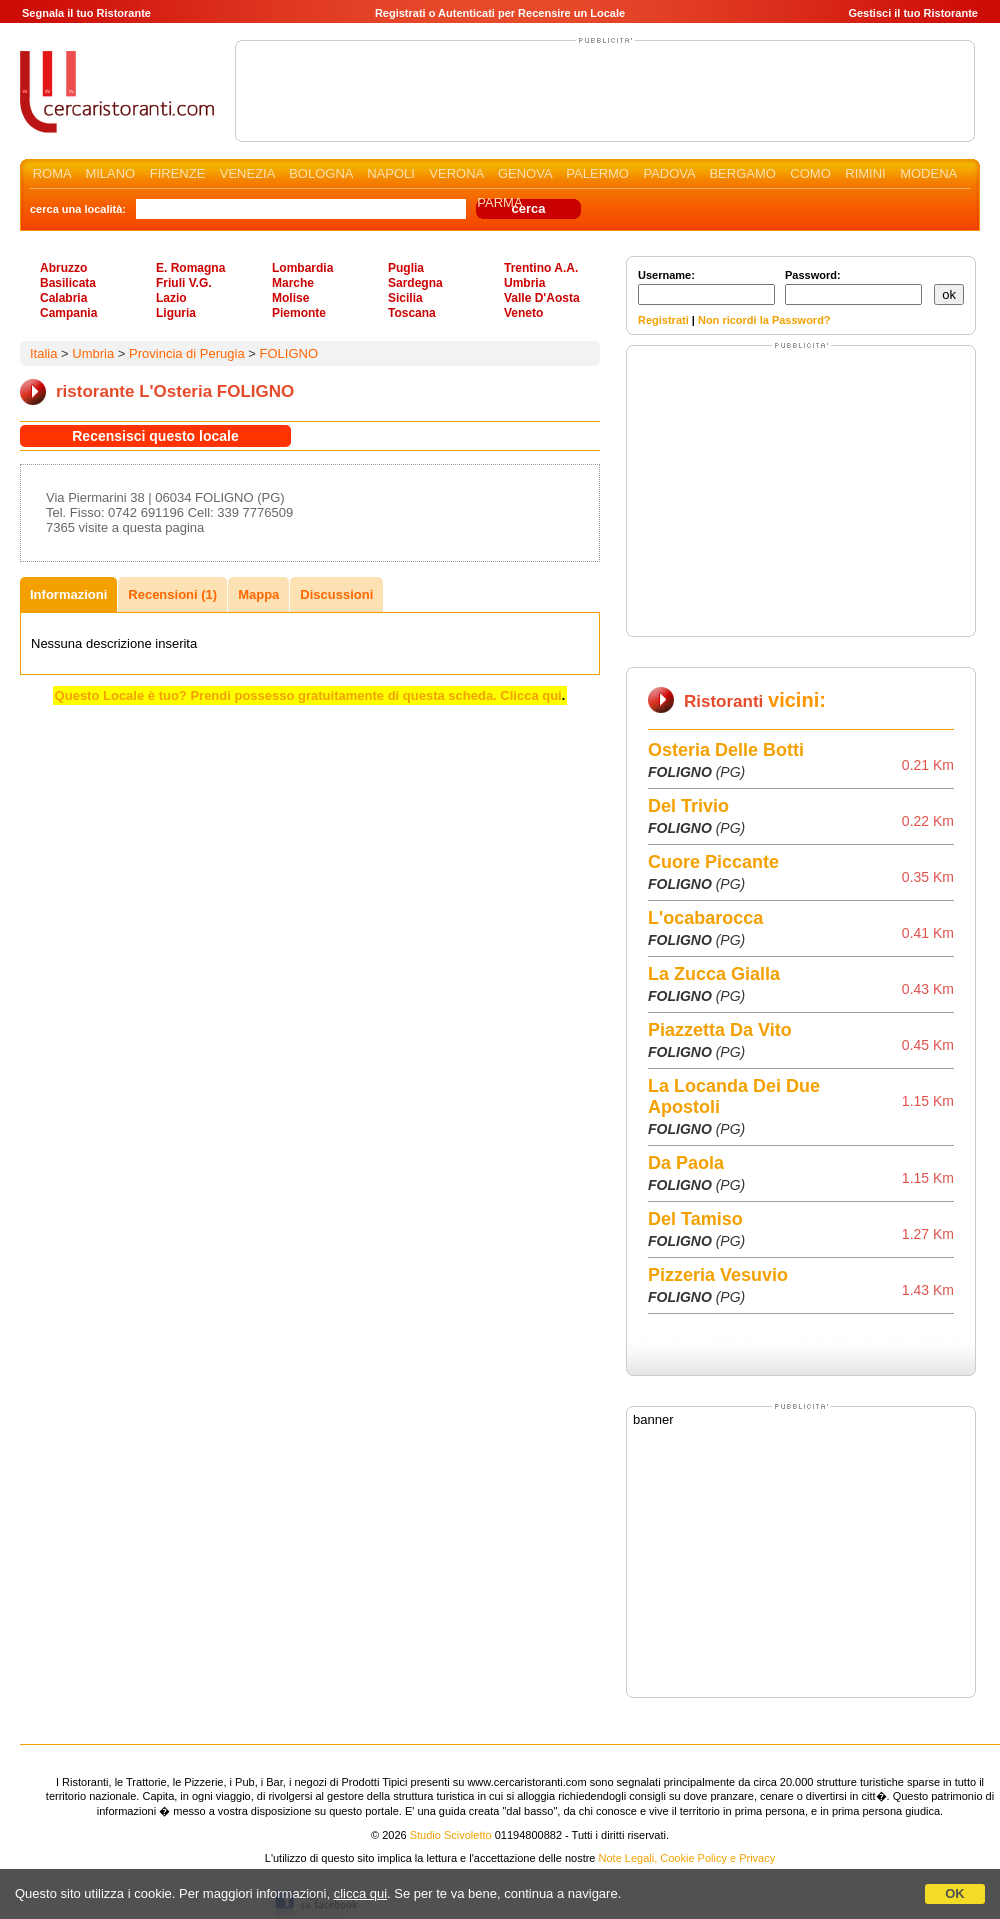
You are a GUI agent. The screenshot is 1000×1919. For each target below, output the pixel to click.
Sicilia (405, 298)
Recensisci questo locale (155, 436)
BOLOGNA (321, 173)
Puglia (406, 268)
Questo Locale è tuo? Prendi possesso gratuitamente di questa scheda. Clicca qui (308, 695)
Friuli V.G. (184, 283)
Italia (43, 353)
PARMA (499, 202)
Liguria (176, 313)
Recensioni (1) (172, 594)
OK (955, 1893)
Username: (706, 287)
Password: (853, 287)
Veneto (523, 313)
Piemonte (299, 313)
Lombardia (302, 268)
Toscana (412, 313)
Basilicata (68, 283)
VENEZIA (247, 173)
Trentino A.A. (541, 268)
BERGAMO (742, 173)
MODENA (928, 173)
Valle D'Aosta (542, 298)
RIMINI (865, 173)
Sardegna (415, 283)
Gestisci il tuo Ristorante (913, 13)
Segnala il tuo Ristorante (86, 13)
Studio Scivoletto (451, 1835)
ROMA (52, 173)
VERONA (456, 173)
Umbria (524, 283)
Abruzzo (63, 268)
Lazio (171, 298)
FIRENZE (178, 173)
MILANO (110, 173)
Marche (293, 283)
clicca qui (360, 1893)
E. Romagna (190, 268)
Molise (290, 298)
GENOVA (525, 173)
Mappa (258, 594)
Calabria (63, 298)
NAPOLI (391, 173)
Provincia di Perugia (187, 353)
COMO (810, 173)
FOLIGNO (288, 353)
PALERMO (597, 173)
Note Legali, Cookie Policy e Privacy (687, 1858)
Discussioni (336, 594)
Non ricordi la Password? (764, 320)
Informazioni (68, 594)
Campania (68, 313)
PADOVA (669, 173)
